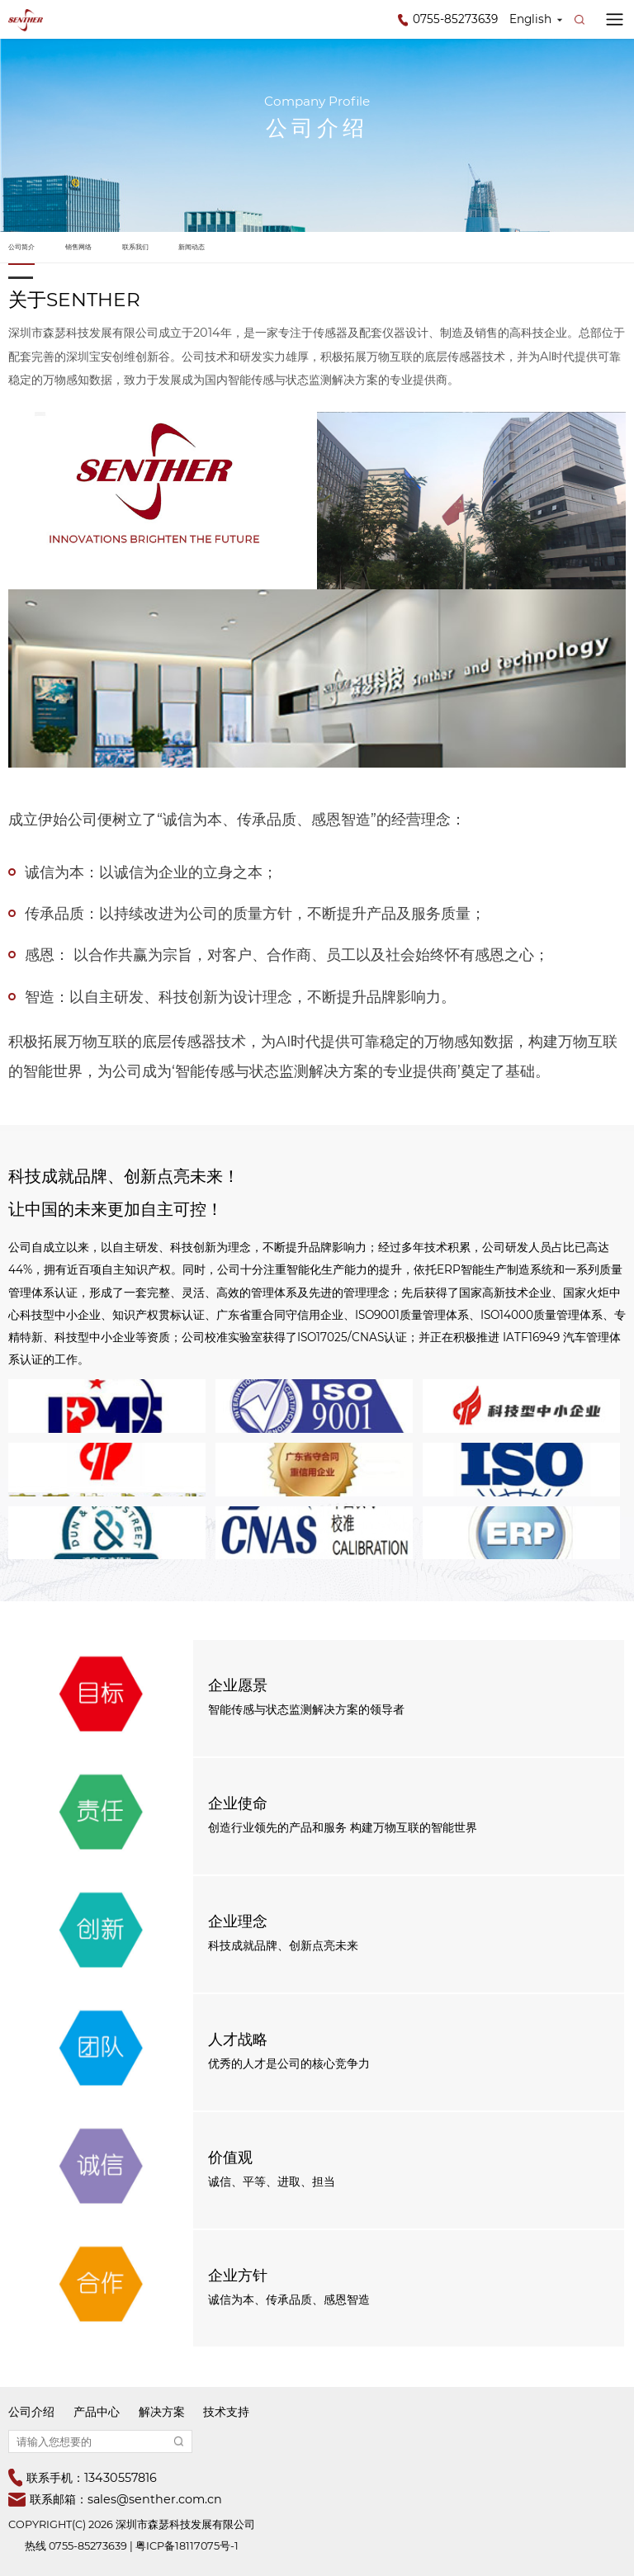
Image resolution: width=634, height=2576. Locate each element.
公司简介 (21, 247)
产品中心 (96, 2411)
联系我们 (135, 247)
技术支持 (226, 2411)
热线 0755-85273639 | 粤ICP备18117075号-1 (132, 2546)
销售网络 (78, 247)
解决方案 (162, 2411)
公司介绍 (31, 2411)
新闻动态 (191, 247)
